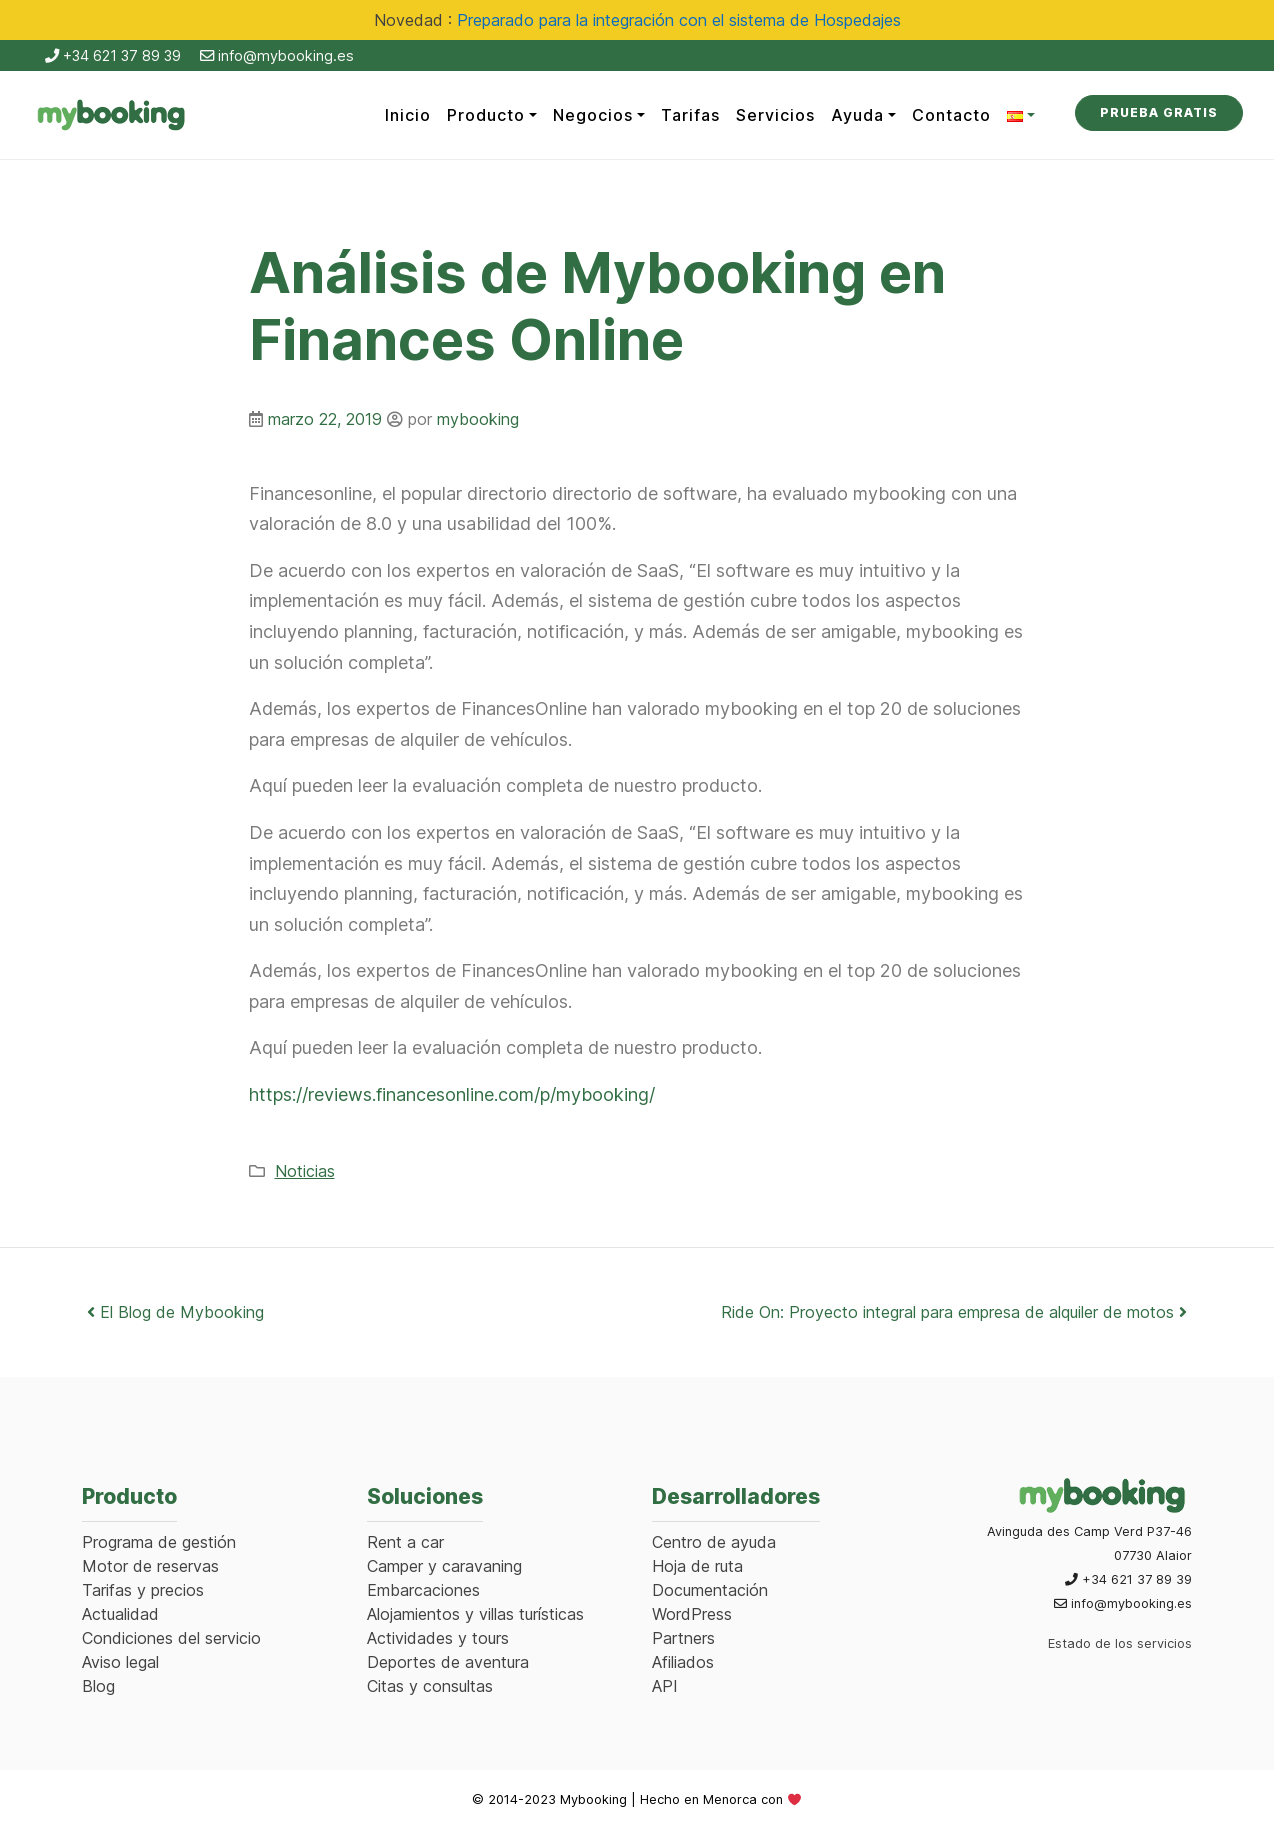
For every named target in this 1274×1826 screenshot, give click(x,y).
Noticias (305, 1171)
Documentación (710, 1590)
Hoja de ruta (697, 1566)
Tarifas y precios (143, 1590)
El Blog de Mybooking (175, 1312)
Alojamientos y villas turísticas (475, 1614)
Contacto (951, 115)
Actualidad (120, 1614)
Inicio (408, 115)
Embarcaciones (423, 1590)
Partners (683, 1638)
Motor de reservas (150, 1566)
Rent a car (405, 1542)
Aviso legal (120, 1662)
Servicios (775, 115)
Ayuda (857, 115)
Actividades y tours (438, 1638)
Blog (98, 1686)
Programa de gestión (159, 1542)
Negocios (593, 115)
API (665, 1686)
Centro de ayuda (714, 1542)
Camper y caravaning (444, 1566)
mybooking (478, 419)
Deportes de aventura (448, 1662)
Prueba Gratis (1159, 112)
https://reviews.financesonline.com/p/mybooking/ (452, 1094)
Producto (486, 115)
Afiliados (683, 1662)
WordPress (692, 1614)
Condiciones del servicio (171, 1638)
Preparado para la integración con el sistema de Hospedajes (679, 20)
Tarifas (690, 115)
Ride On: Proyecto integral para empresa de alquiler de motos (954, 1312)
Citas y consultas (430, 1686)
